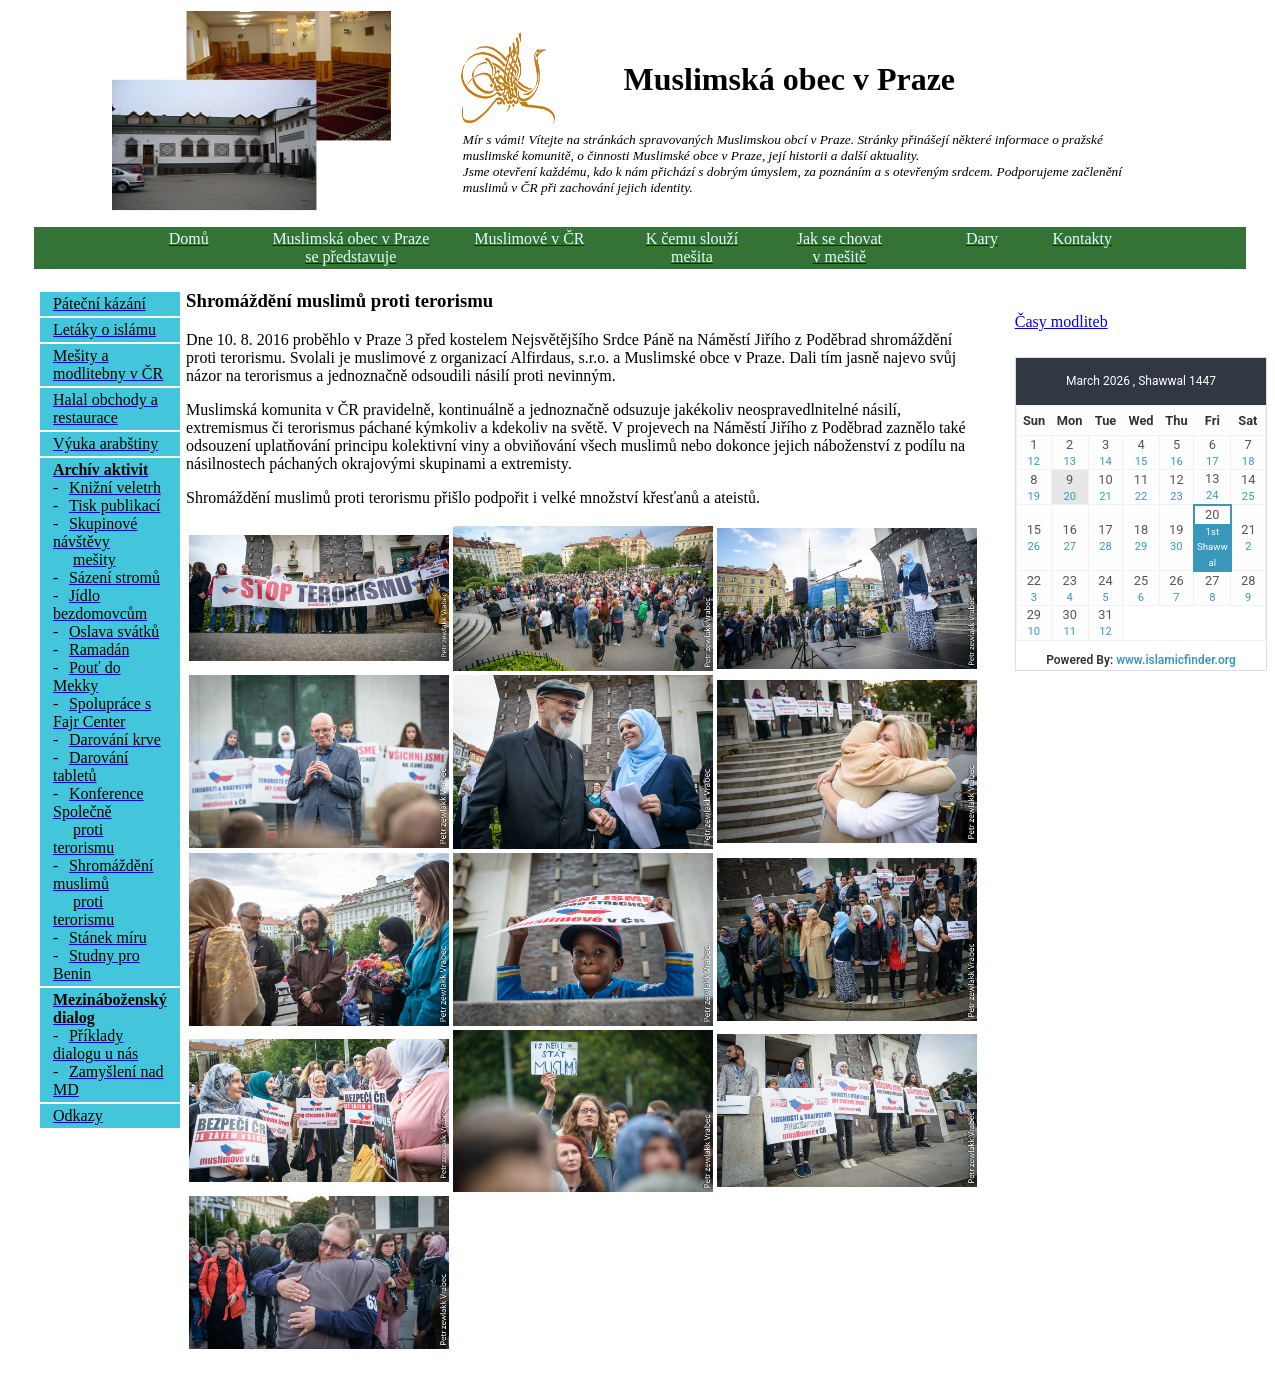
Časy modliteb (1061, 321)
